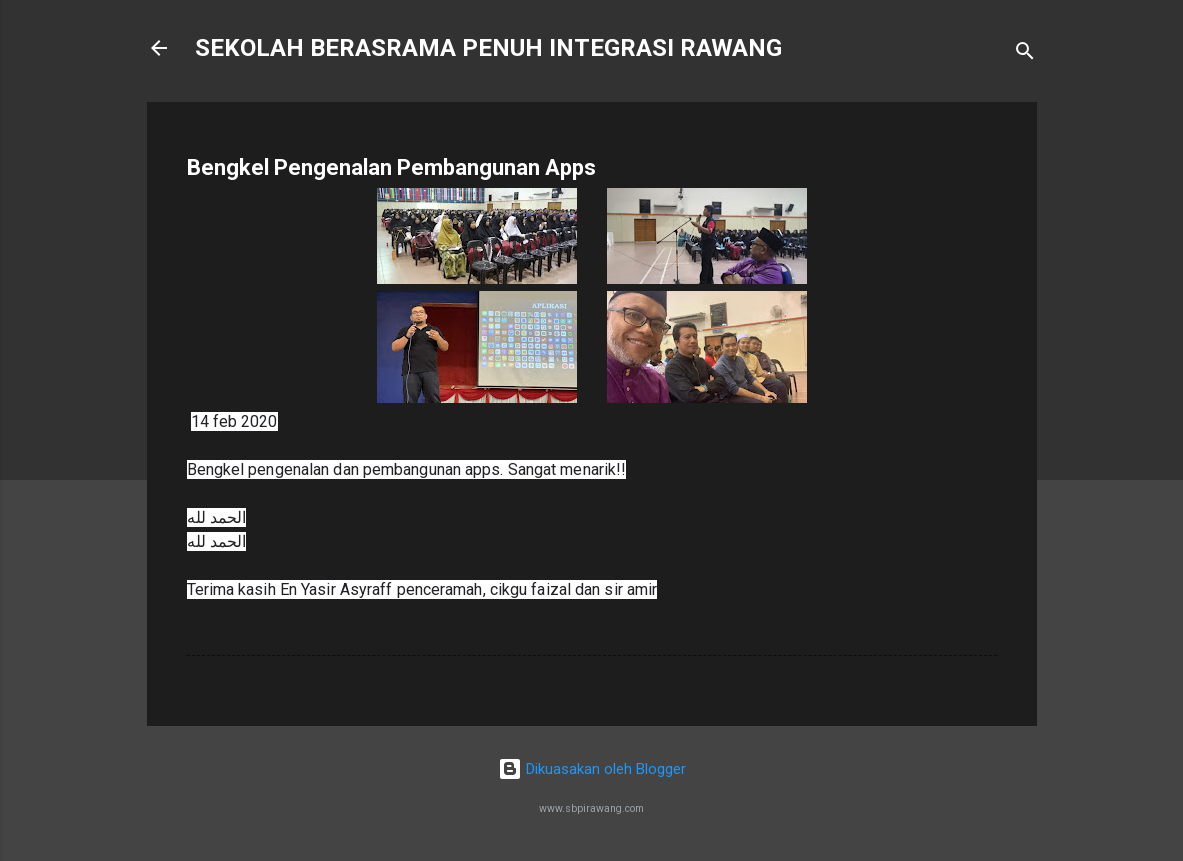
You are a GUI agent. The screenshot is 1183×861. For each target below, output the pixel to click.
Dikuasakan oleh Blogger (592, 769)
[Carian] (1025, 54)
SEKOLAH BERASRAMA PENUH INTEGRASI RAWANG (488, 48)
